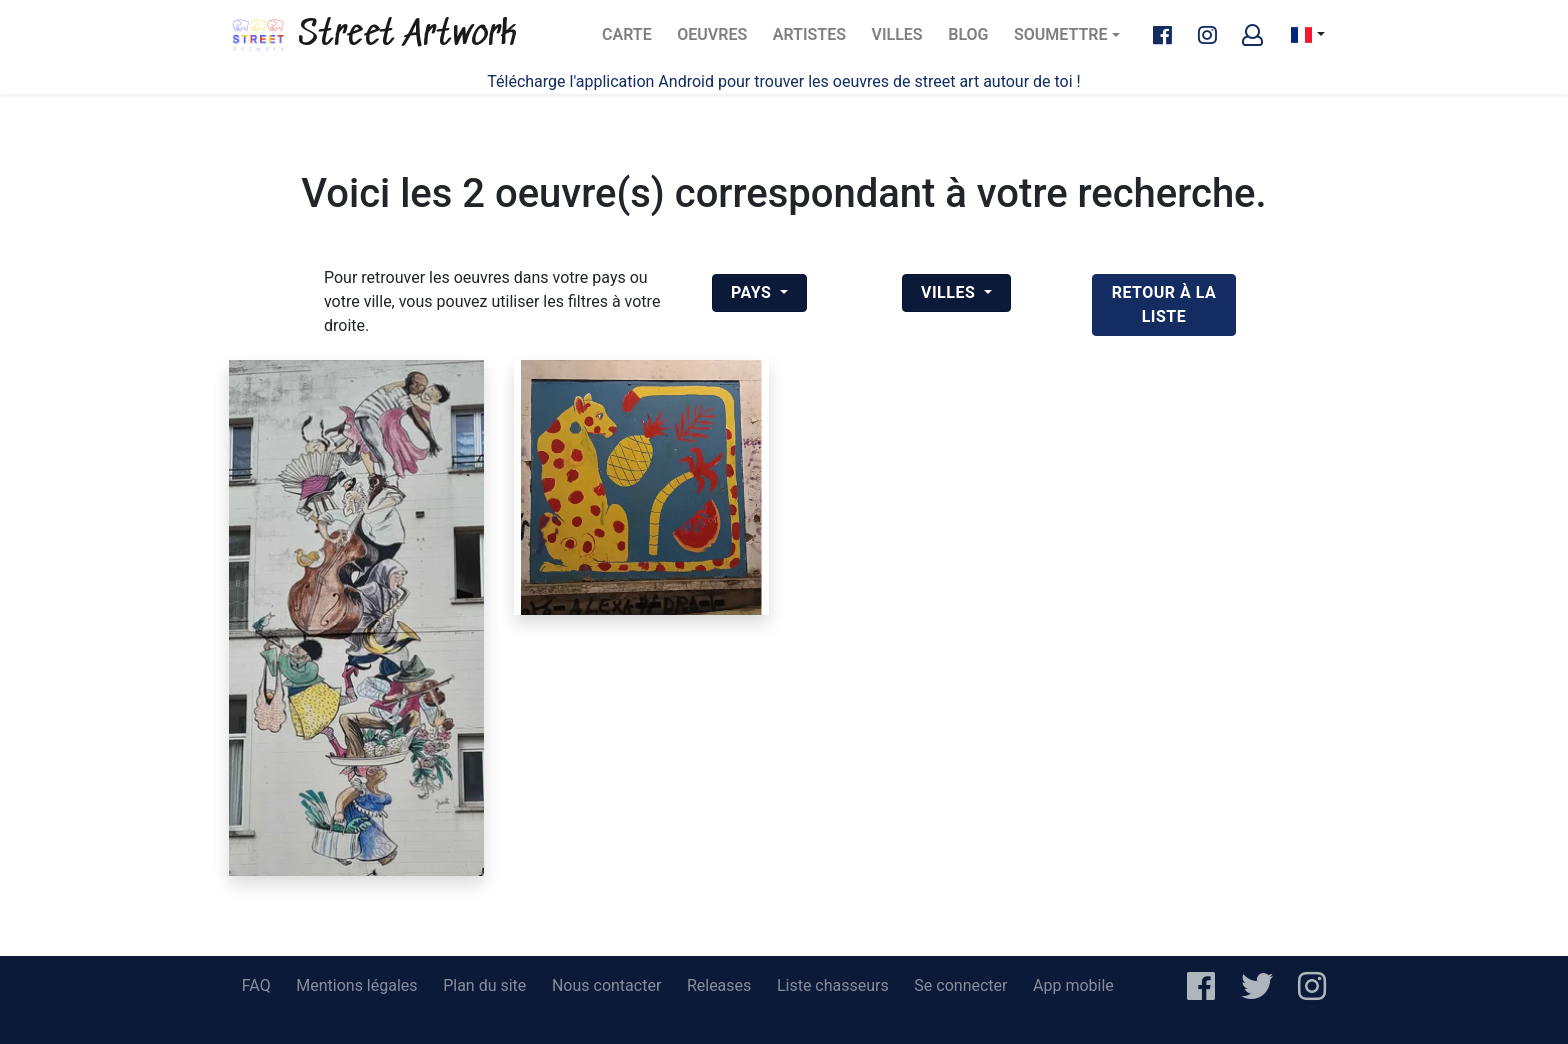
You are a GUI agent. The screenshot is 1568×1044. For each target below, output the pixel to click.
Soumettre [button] (1060, 34)
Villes (903, 40)
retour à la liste (1164, 304)
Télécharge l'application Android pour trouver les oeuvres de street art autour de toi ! (783, 81)
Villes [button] (950, 292)
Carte (632, 40)
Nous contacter (606, 985)
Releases (719, 985)
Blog (974, 40)
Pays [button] (753, 292)
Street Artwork (373, 35)
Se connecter (960, 985)
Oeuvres (717, 40)
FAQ (256, 985)
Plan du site (484, 985)
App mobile (1073, 985)
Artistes (813, 40)
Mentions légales (356, 985)
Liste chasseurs (833, 985)
